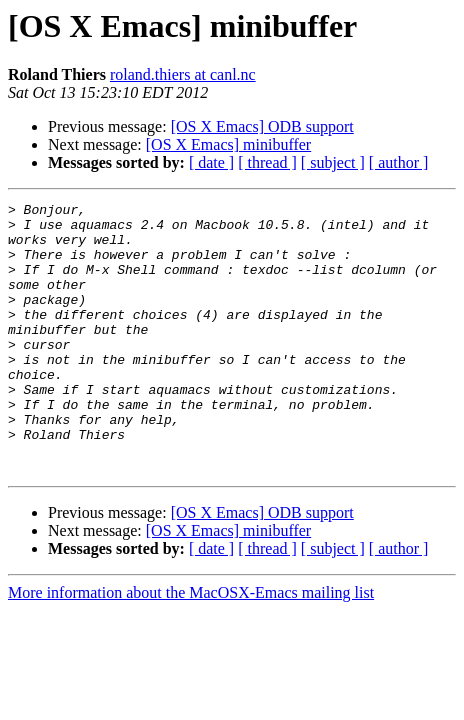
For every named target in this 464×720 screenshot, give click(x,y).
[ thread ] (267, 162)
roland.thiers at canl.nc (183, 74)
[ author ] (399, 162)
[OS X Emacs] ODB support (262, 126)
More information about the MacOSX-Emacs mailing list (191, 646)
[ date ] (211, 162)
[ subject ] (333, 162)
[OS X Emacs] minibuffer (228, 144)
